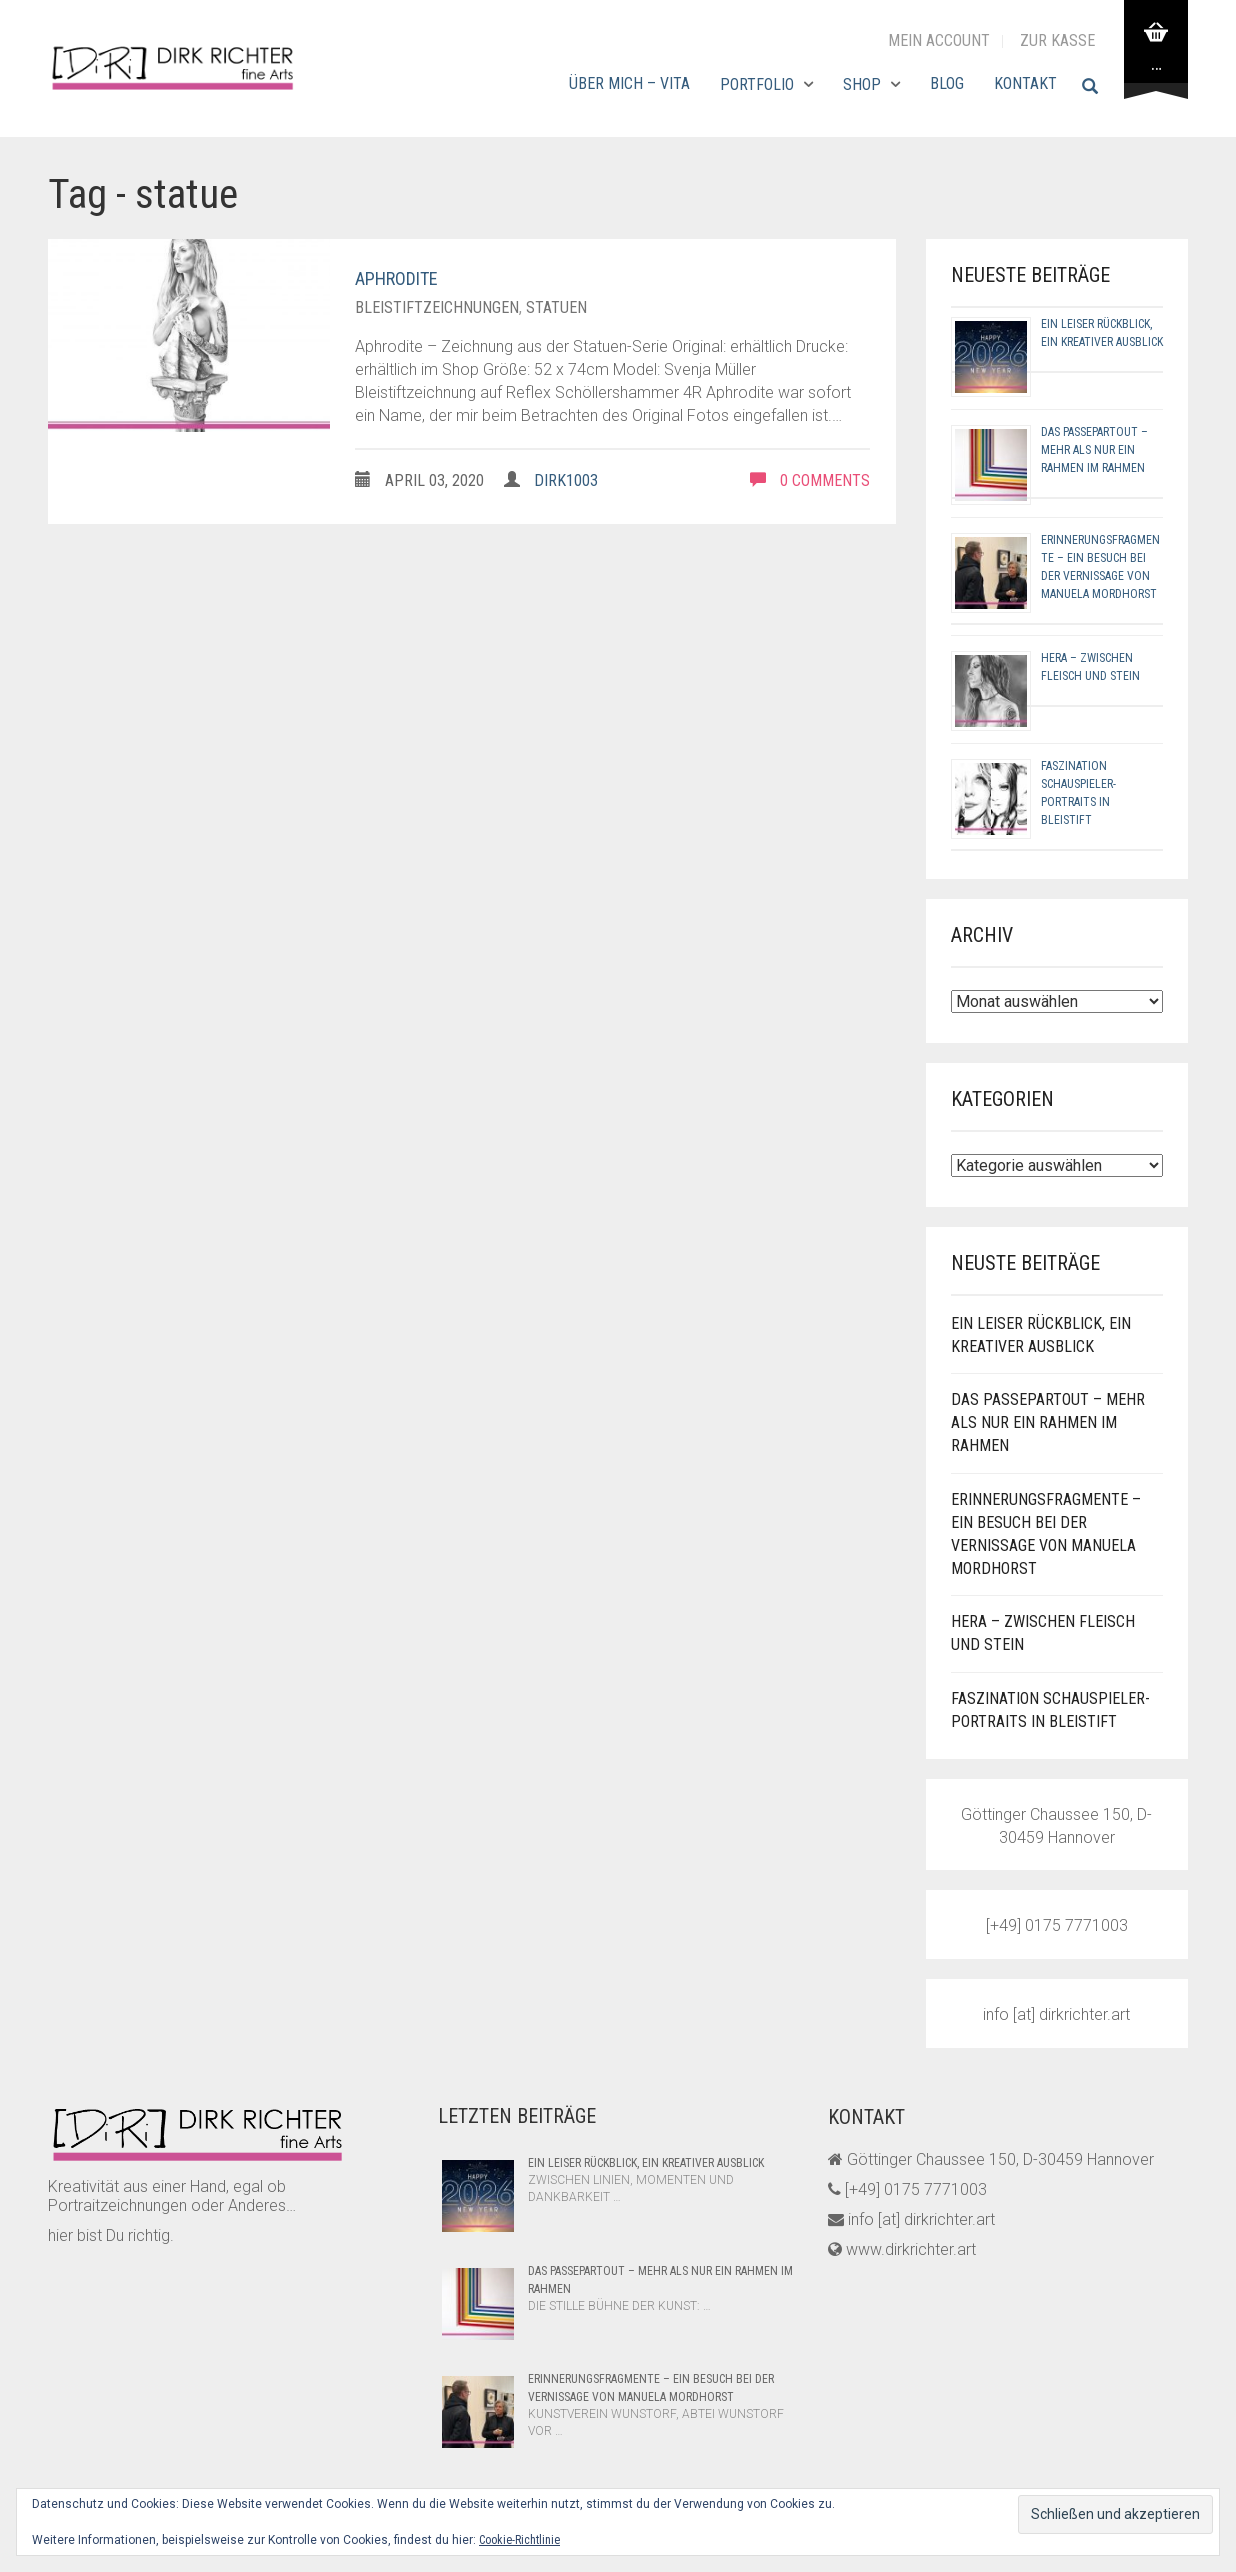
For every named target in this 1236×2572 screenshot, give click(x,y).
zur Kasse (1057, 40)
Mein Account (939, 40)
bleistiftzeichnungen (437, 307)
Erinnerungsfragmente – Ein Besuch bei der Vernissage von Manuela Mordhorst (1046, 1534)
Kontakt (1025, 83)
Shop (862, 84)
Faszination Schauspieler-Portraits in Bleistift (1050, 1710)
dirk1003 (566, 480)
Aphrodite (396, 278)
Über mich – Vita (629, 83)
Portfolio (757, 84)
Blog (947, 83)
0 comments (810, 480)
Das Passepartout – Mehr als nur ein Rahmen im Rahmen (1094, 450)
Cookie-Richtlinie (519, 2540)
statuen (556, 307)
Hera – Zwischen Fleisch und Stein (1043, 1633)
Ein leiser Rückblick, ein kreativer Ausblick (1041, 1335)
